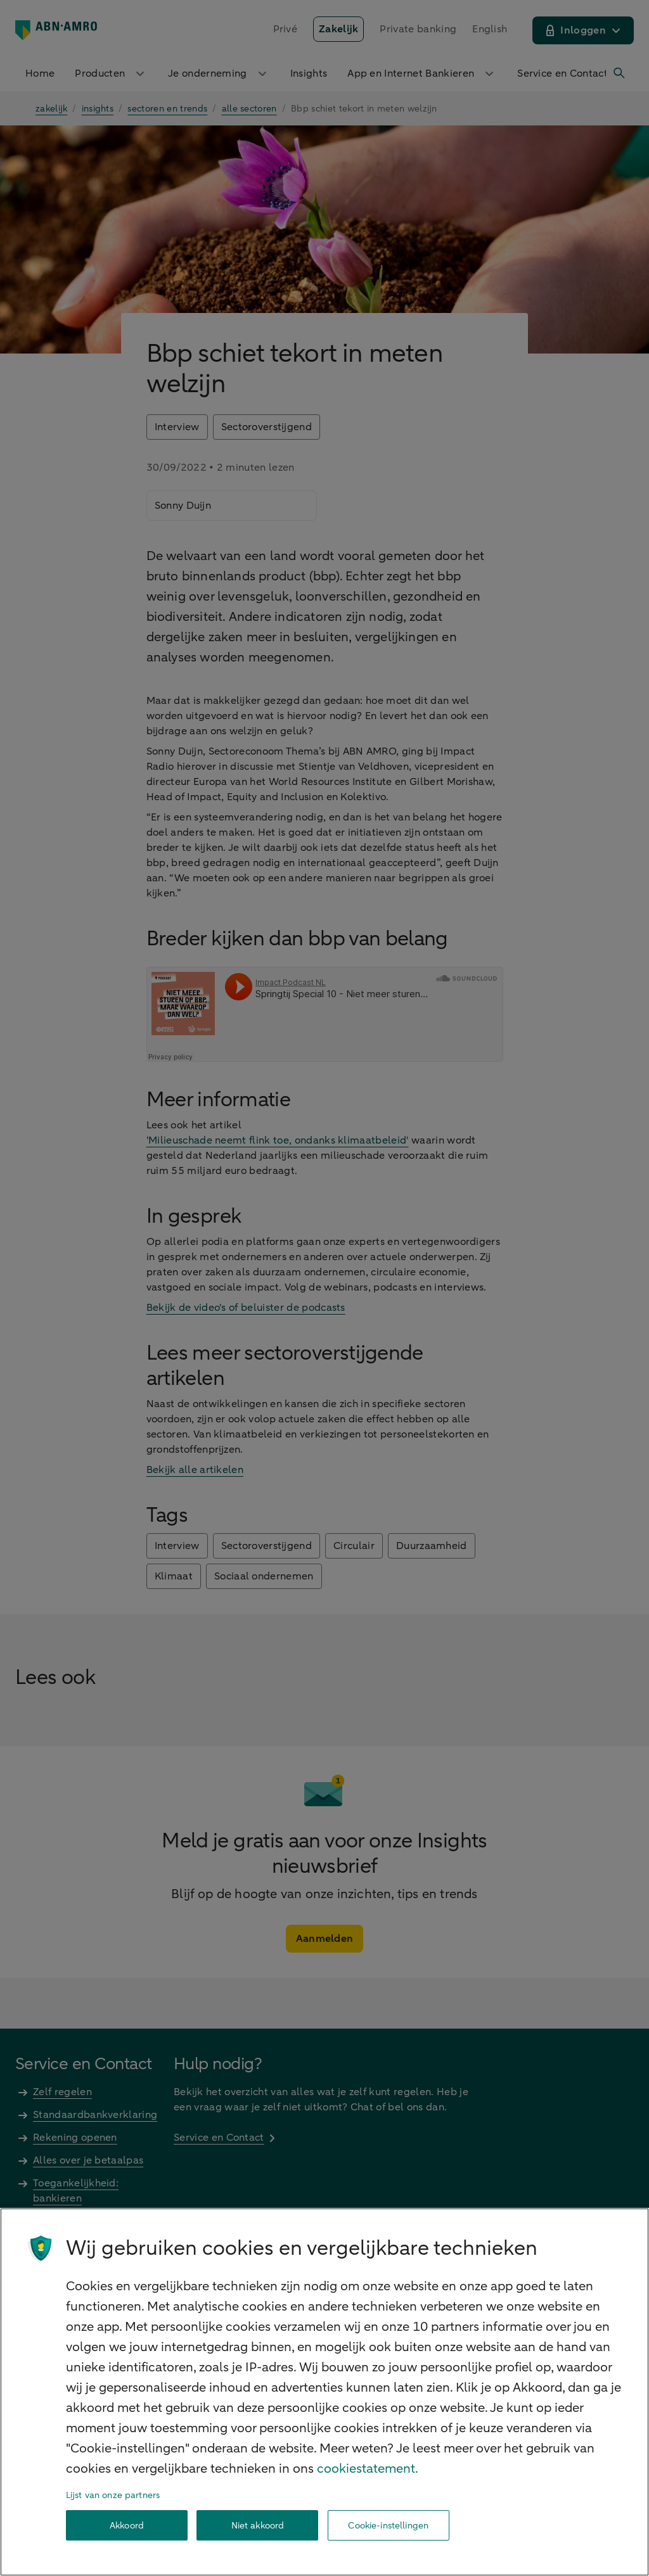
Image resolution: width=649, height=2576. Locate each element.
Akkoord (127, 2526)
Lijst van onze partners (113, 2495)
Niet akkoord (258, 2526)
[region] (324, 2392)
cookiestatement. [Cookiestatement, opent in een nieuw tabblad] (367, 2468)
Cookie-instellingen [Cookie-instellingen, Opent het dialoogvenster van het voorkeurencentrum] (388, 2526)
